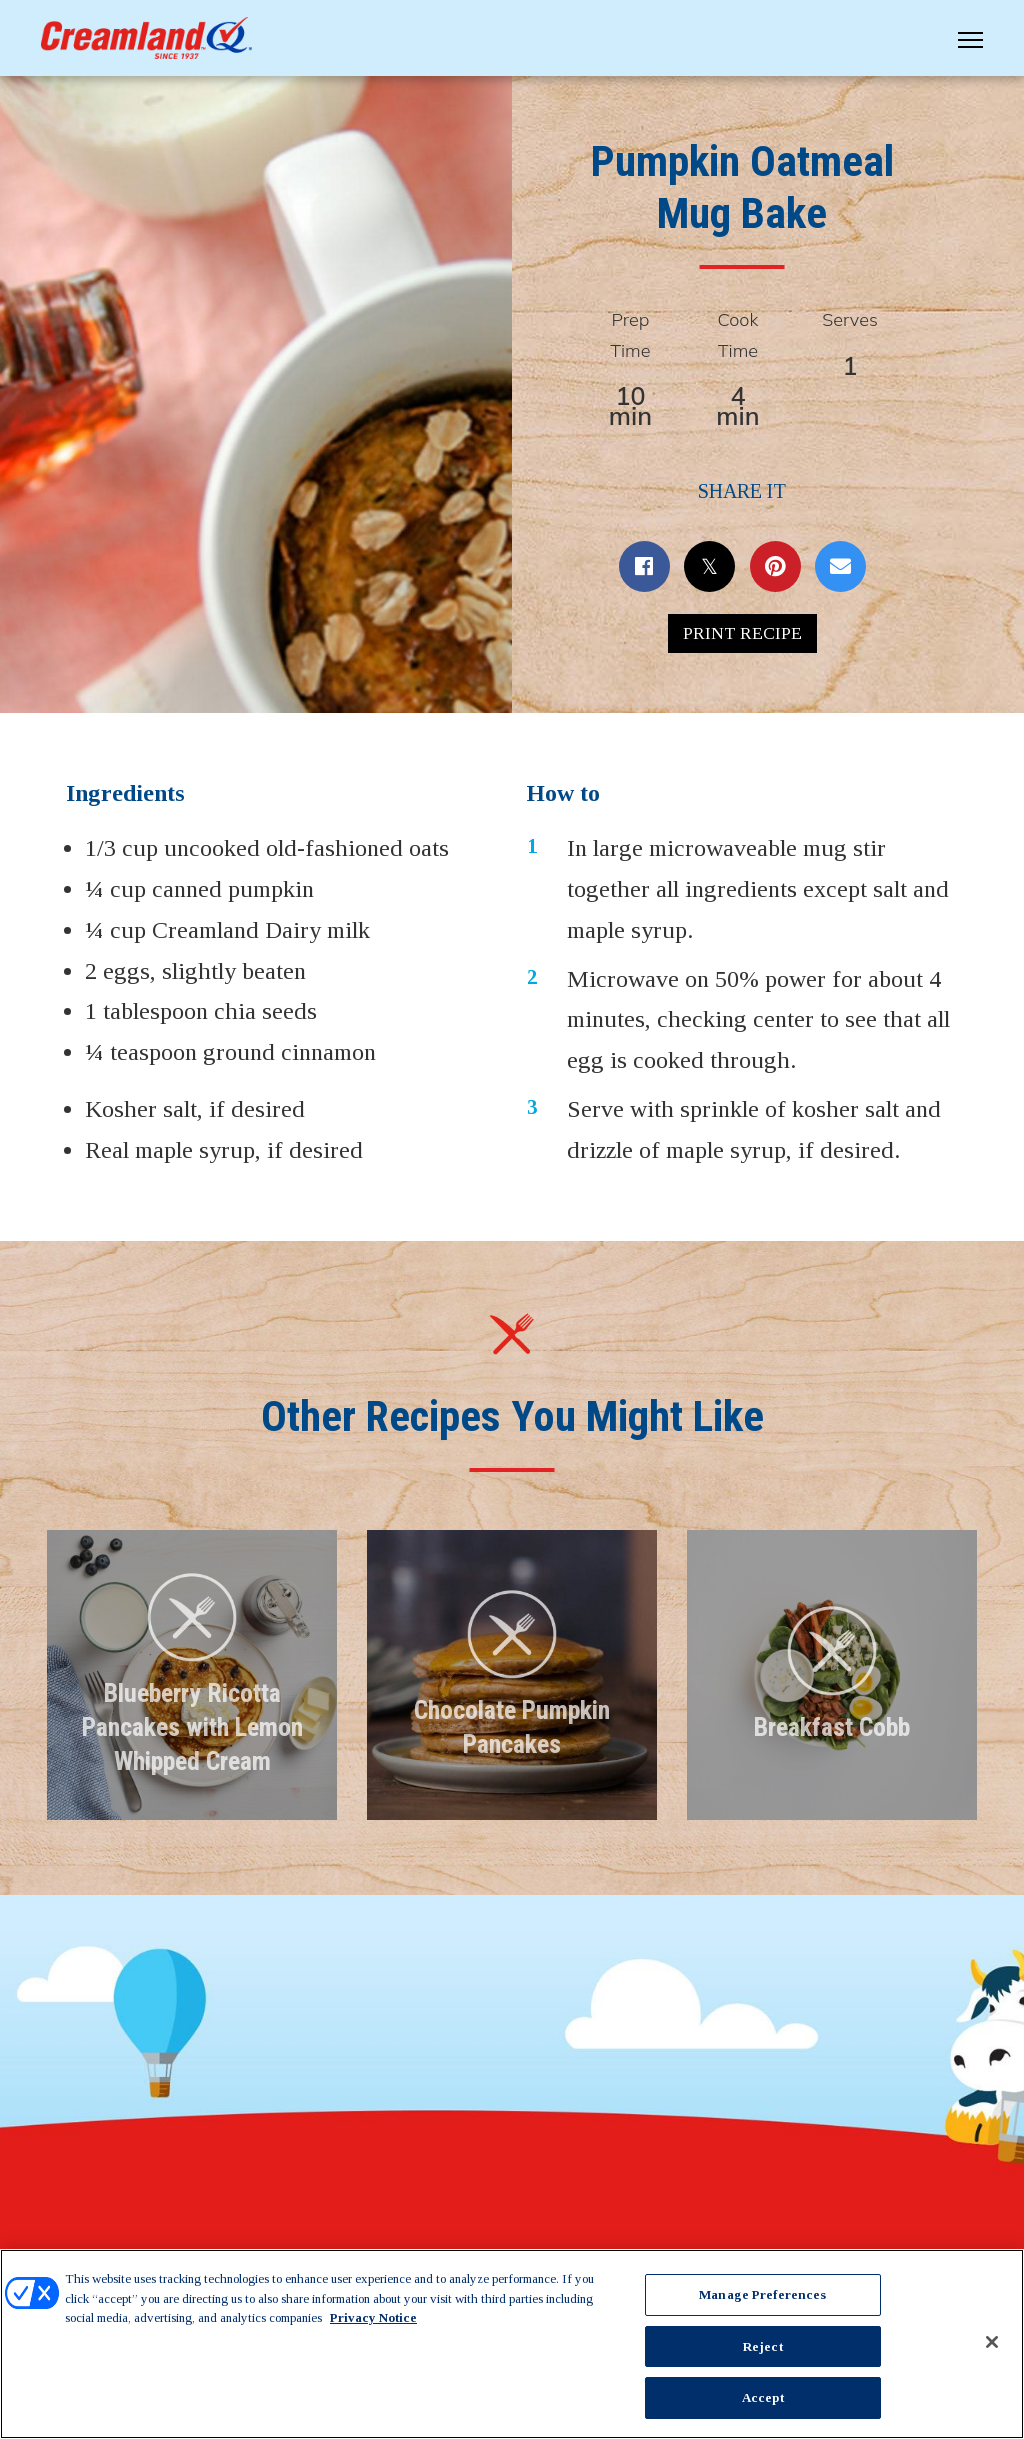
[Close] (992, 2342)
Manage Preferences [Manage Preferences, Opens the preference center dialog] (762, 2294)
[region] (512, 2344)
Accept (763, 2397)
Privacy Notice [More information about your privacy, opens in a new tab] (373, 2317)
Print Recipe (742, 639)
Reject (763, 2346)
